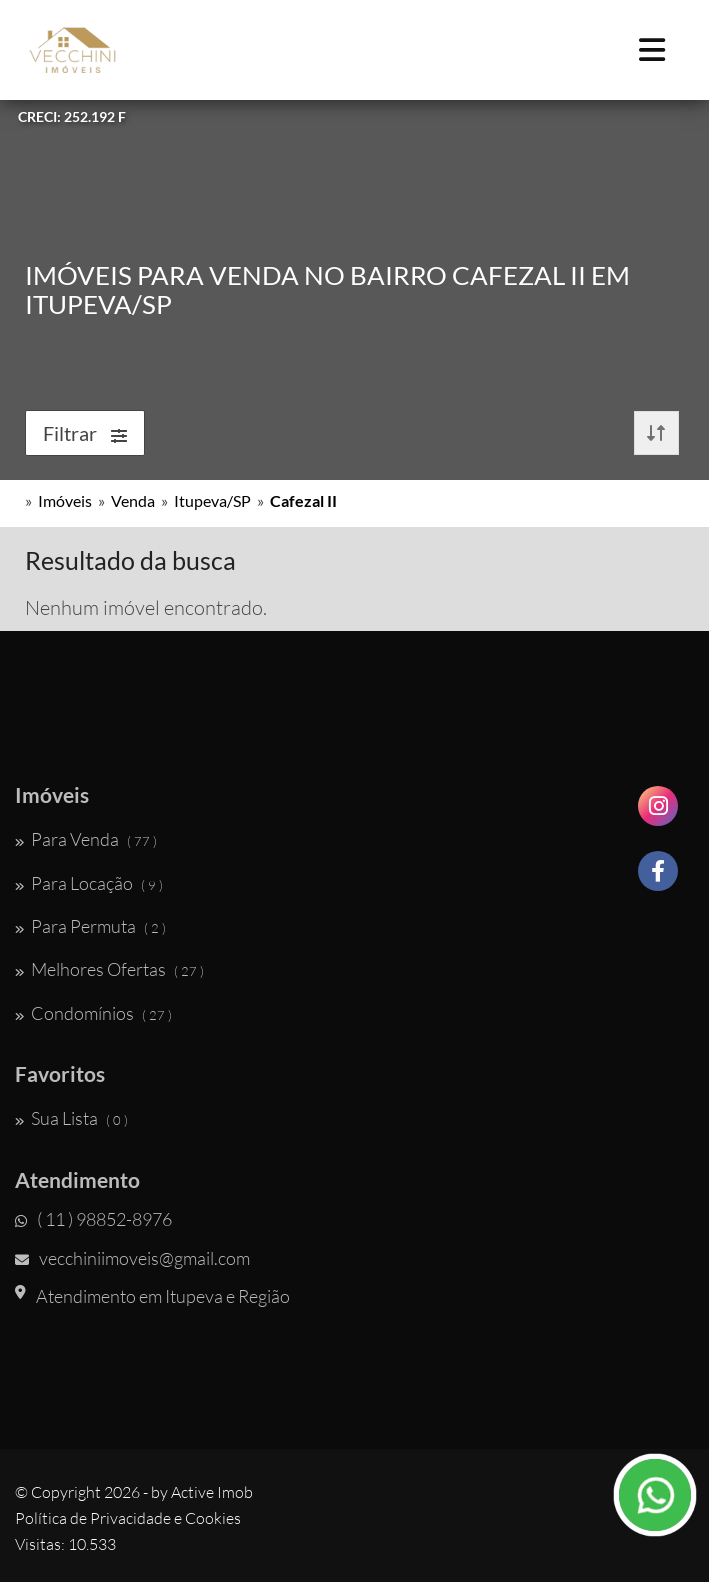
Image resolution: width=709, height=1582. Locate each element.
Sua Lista (71, 1118)
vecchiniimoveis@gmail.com (132, 1258)
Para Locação (89, 883)
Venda (133, 500)
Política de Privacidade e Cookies (128, 1518)
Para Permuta (90, 926)
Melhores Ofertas (109, 969)
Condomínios (93, 1013)
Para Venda (86, 839)
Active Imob (212, 1492)
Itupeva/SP (212, 500)
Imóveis (65, 500)
